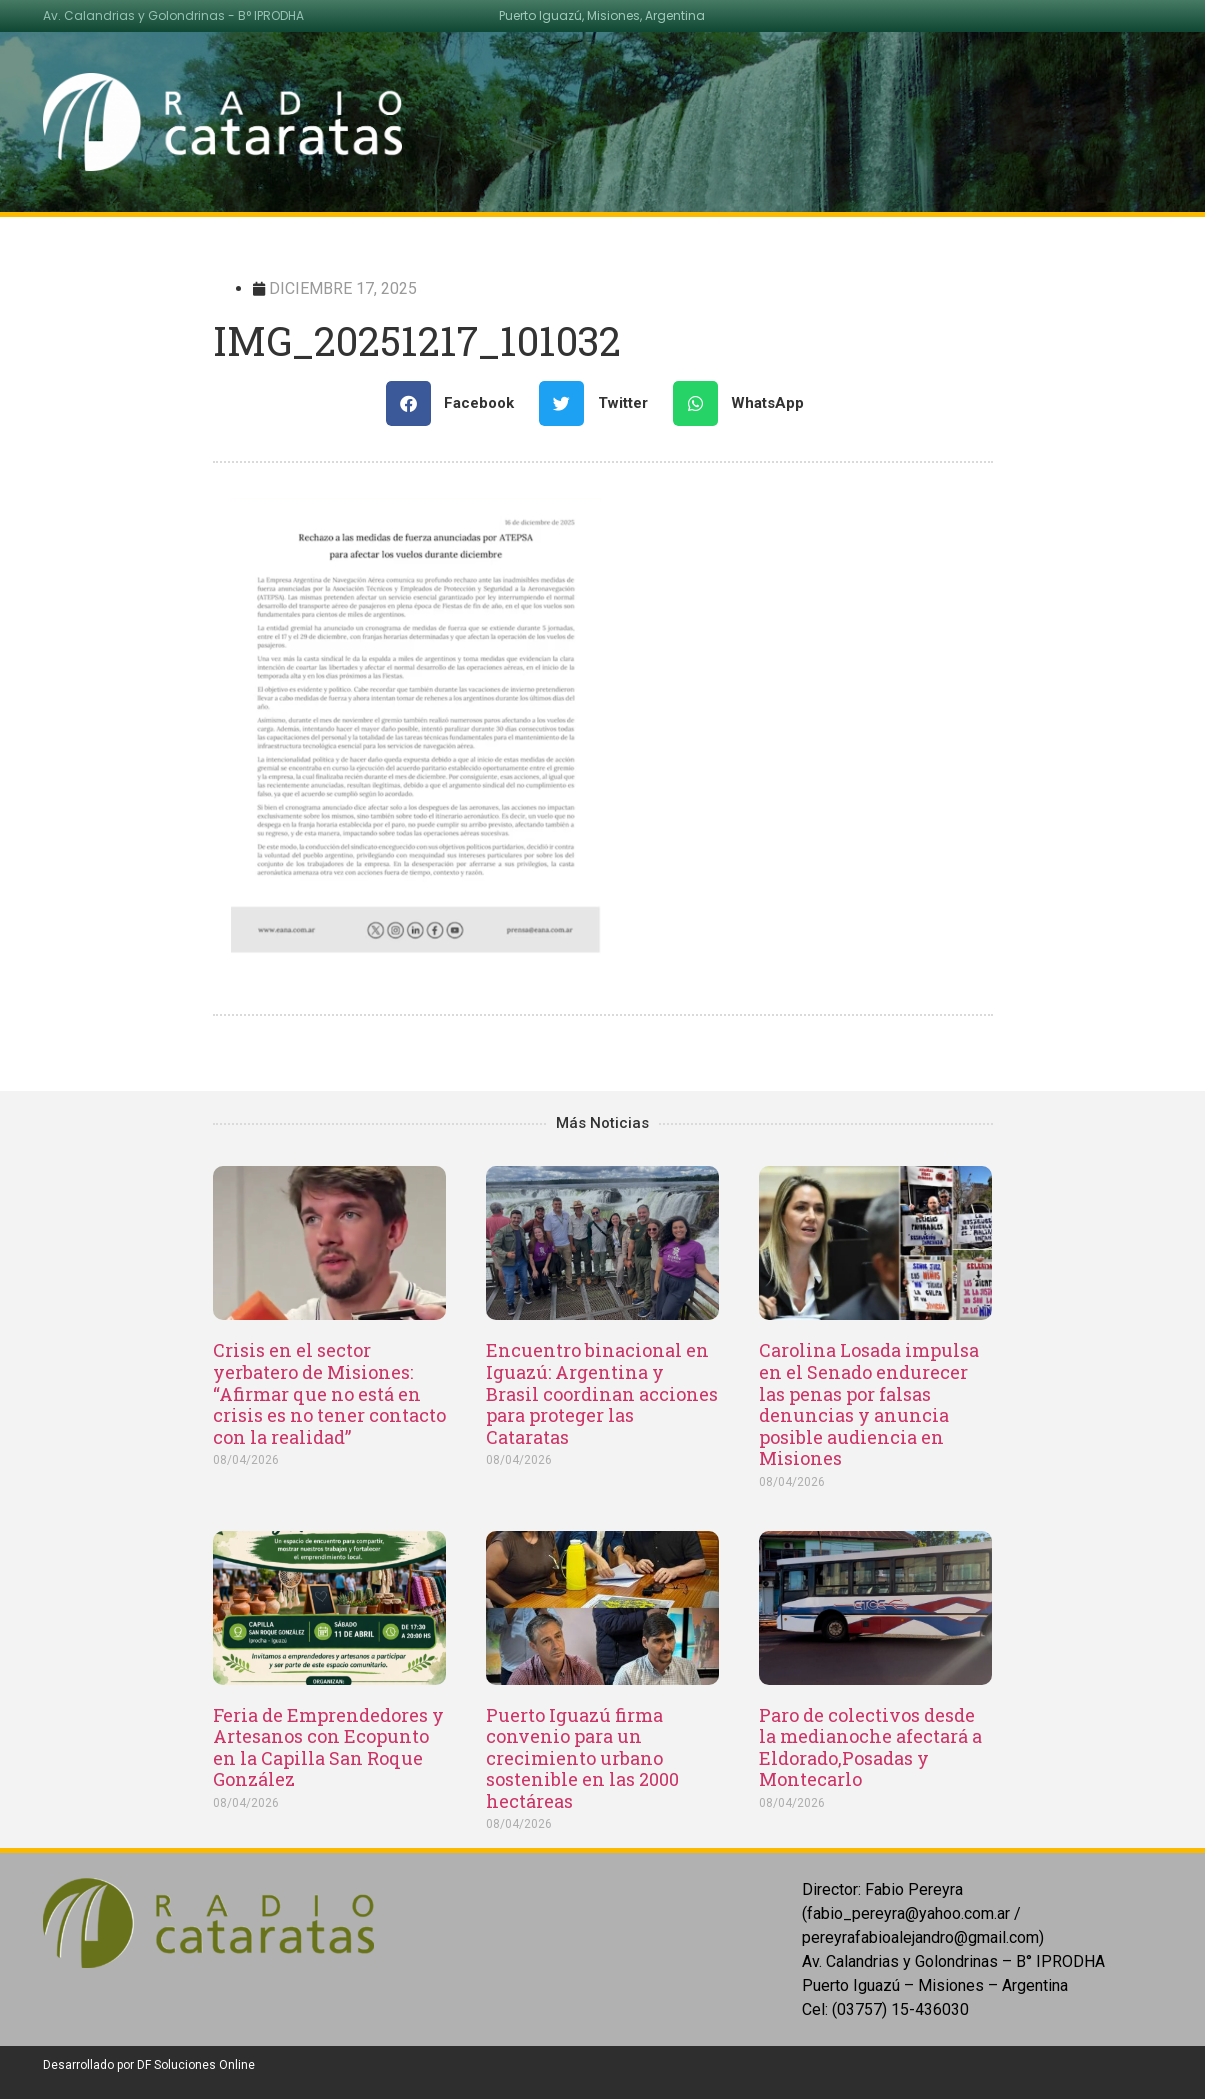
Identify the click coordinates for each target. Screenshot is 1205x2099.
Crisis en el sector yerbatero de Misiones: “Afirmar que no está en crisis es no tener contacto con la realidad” (329, 1393)
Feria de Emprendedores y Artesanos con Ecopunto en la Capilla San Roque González (328, 1747)
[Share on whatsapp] (746, 403)
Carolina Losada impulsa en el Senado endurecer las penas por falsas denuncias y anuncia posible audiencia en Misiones (869, 1404)
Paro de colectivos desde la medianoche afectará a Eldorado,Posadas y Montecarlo (870, 1747)
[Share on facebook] (458, 403)
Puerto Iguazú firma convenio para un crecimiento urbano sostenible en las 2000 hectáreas (582, 1758)
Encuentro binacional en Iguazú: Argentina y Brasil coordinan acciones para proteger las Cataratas (602, 1393)
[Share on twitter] (601, 403)
